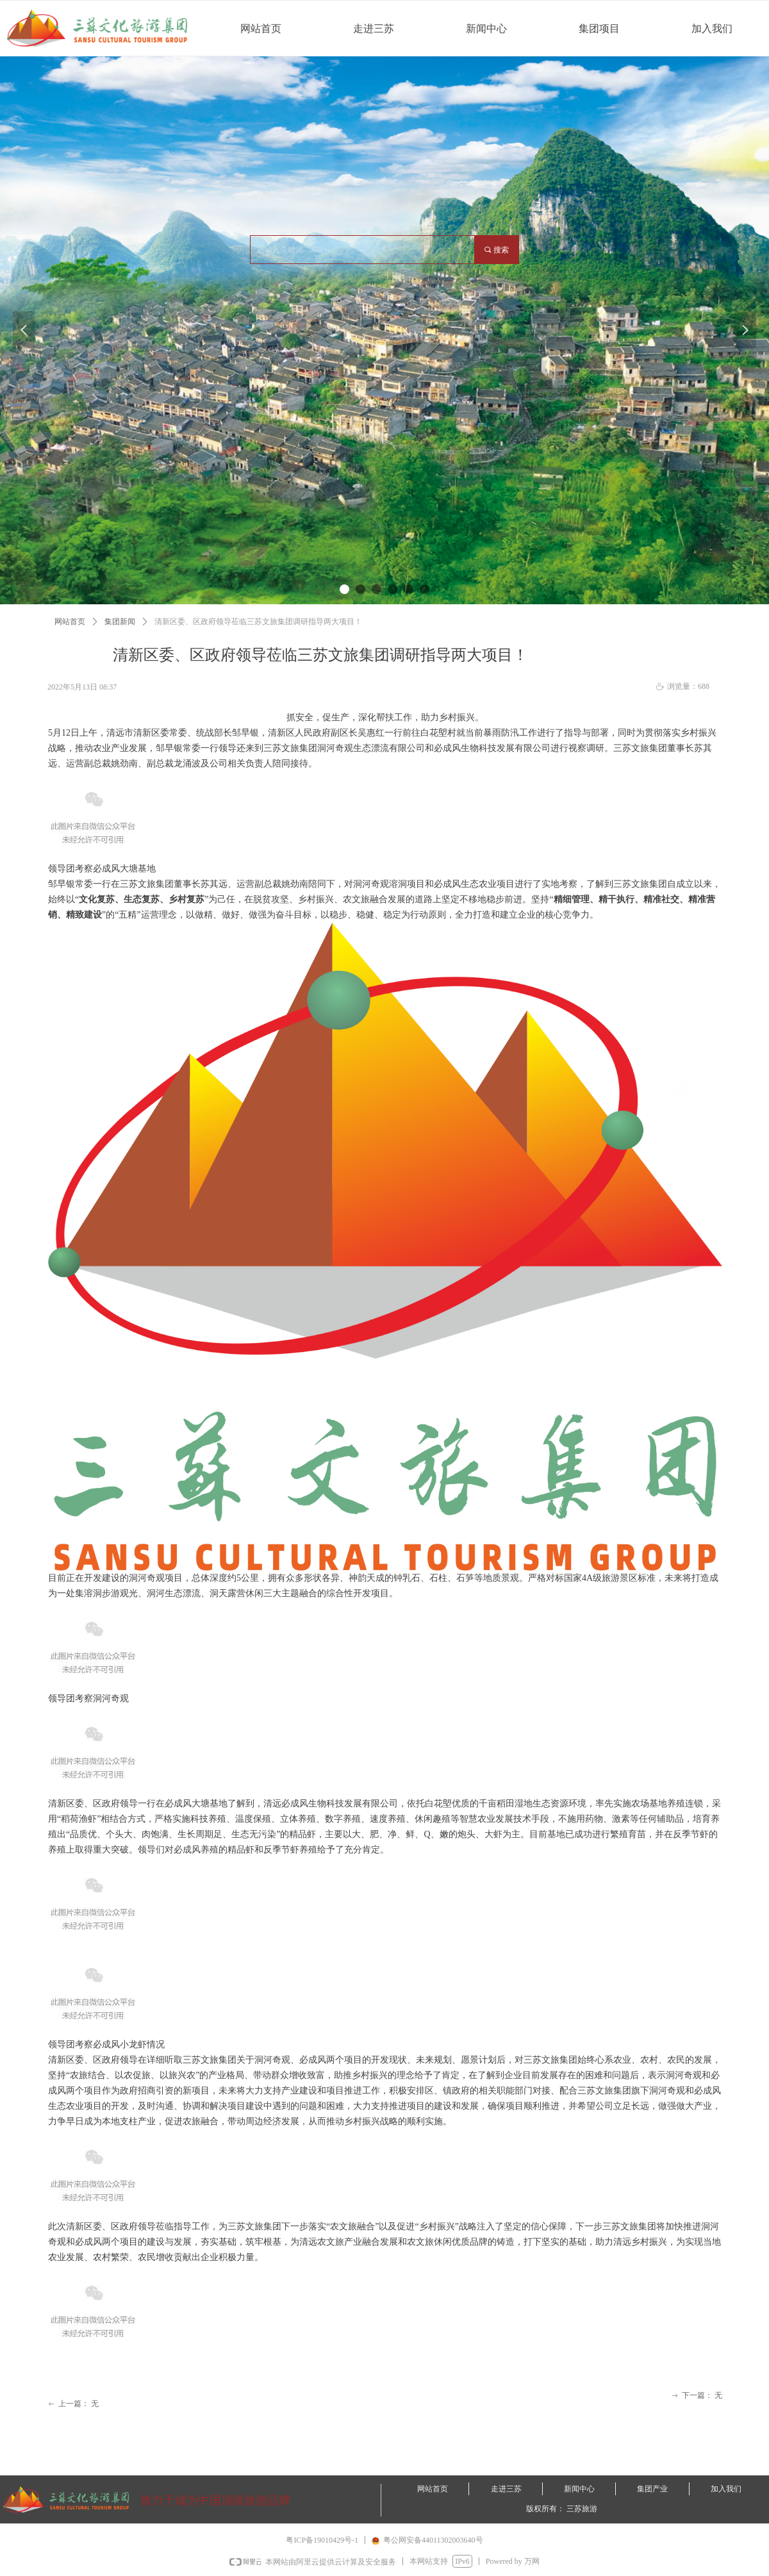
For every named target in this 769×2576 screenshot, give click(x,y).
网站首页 (69, 621)
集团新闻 (119, 621)
